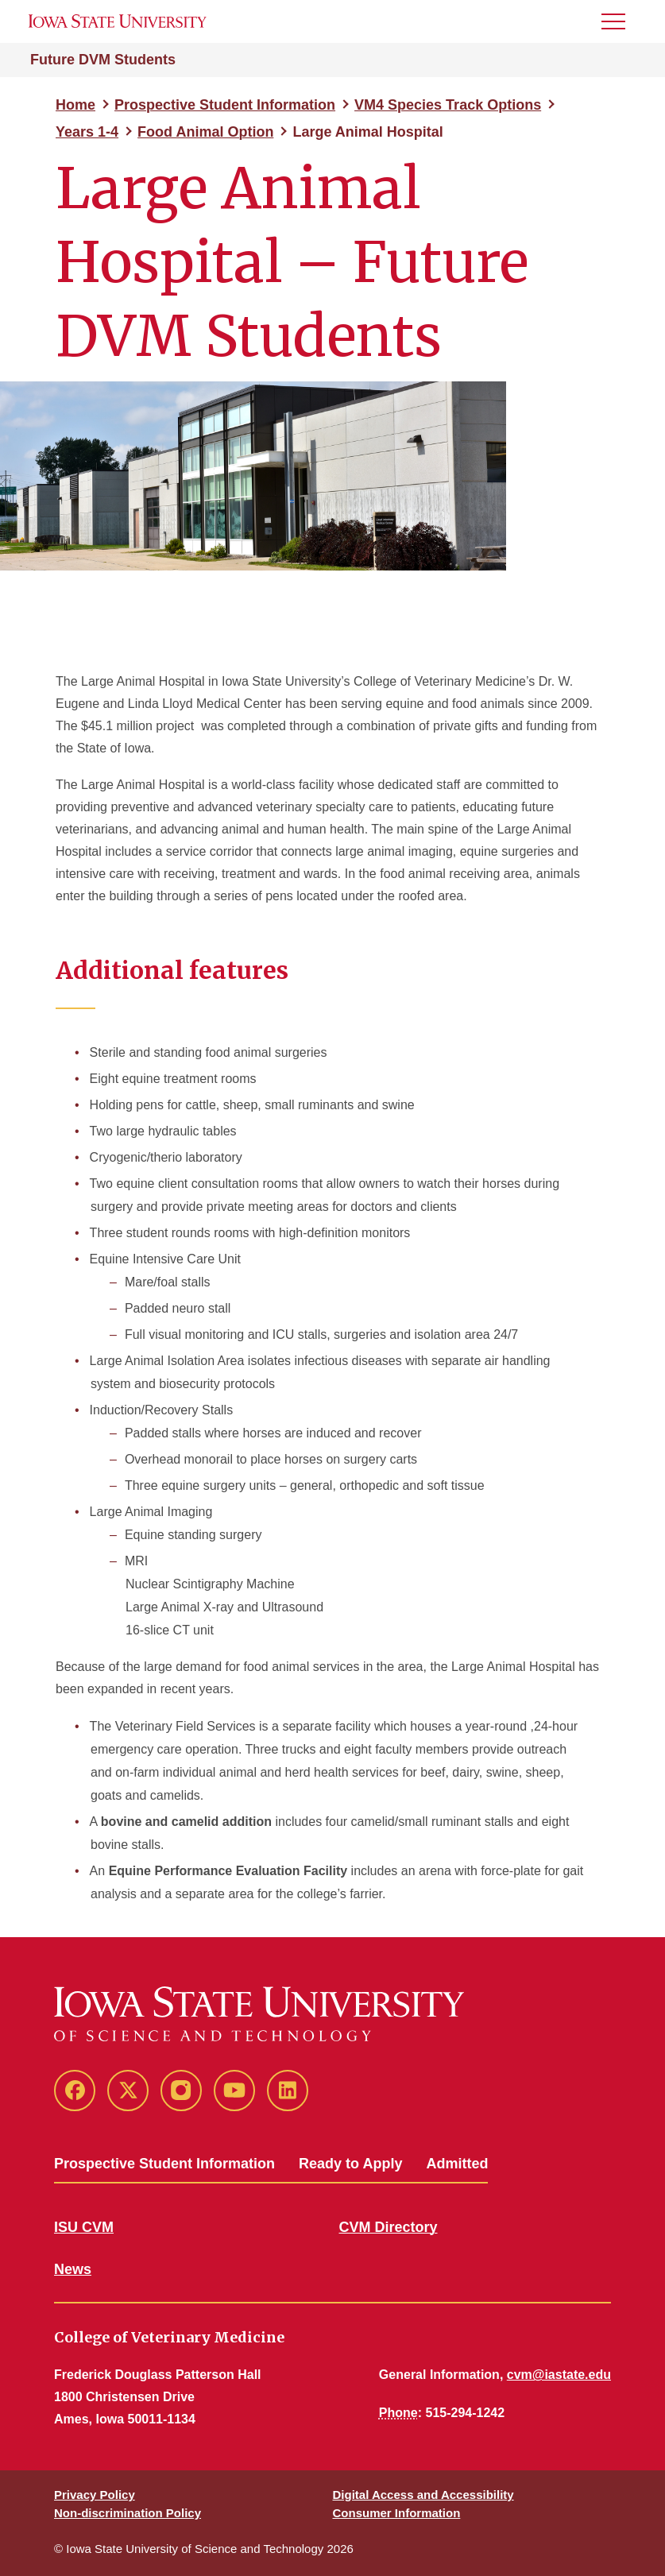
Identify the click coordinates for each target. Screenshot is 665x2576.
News (72, 2269)
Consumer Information (397, 2513)
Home (75, 105)
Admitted (457, 2164)
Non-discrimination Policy (127, 2513)
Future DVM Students (103, 60)
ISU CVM (84, 2227)
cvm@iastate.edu (559, 2374)
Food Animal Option (205, 132)
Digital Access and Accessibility (423, 2494)
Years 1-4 (87, 132)
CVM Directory (388, 2227)
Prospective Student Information (224, 105)
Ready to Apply (350, 2164)
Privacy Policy (94, 2494)
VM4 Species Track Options (447, 105)
